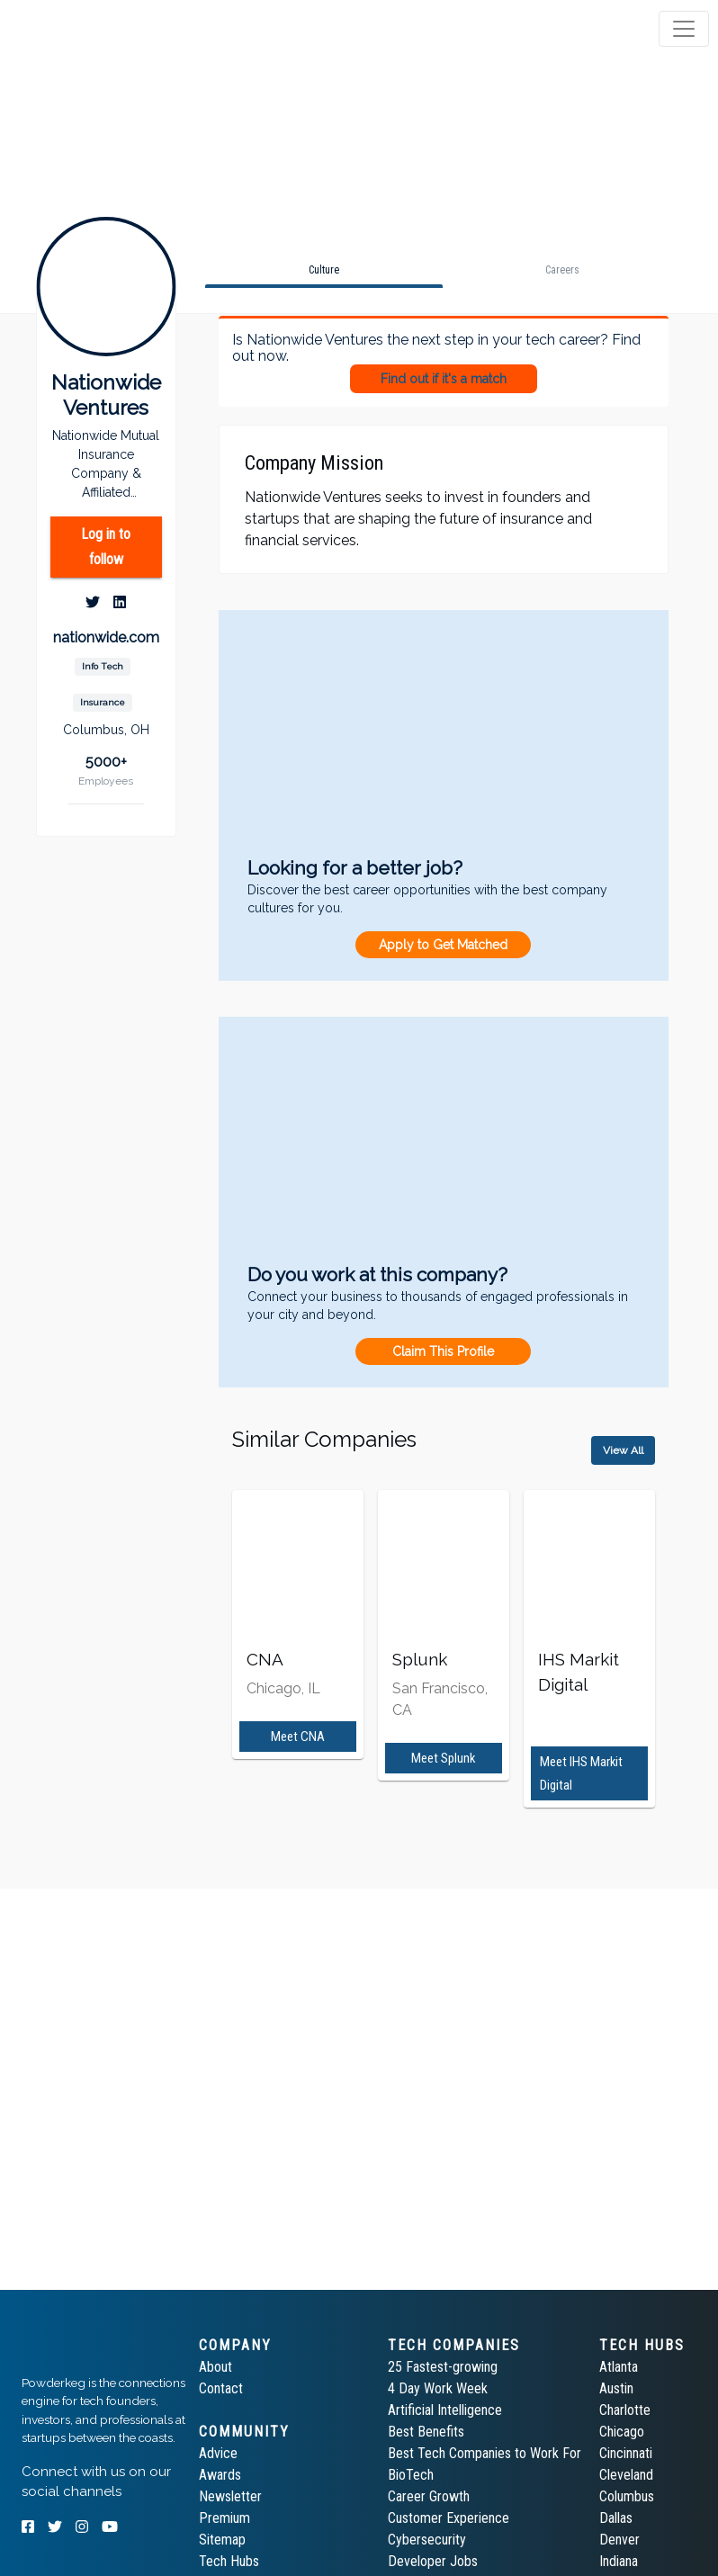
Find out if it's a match (444, 379)
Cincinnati (625, 2453)
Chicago (621, 2431)
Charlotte (625, 2410)
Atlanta (618, 2366)
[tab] (83, 28)
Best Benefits (426, 2431)
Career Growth (429, 2496)
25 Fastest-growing (443, 2366)
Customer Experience (448, 2518)
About (215, 2366)
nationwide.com (106, 637)
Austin (616, 2388)
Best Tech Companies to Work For (484, 2453)
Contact (221, 2388)
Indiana (618, 2561)
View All (623, 1450)
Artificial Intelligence (445, 2410)
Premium (224, 2518)
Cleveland (626, 2474)
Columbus (626, 2496)
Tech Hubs (229, 2561)
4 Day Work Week (438, 2388)
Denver (619, 2539)
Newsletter (230, 2496)
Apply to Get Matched (443, 945)
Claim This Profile (443, 1351)
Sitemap (222, 2539)
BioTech (411, 2474)
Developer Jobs (433, 2561)
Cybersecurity (427, 2539)
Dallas (616, 2518)
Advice (218, 2453)
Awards (220, 2474)
